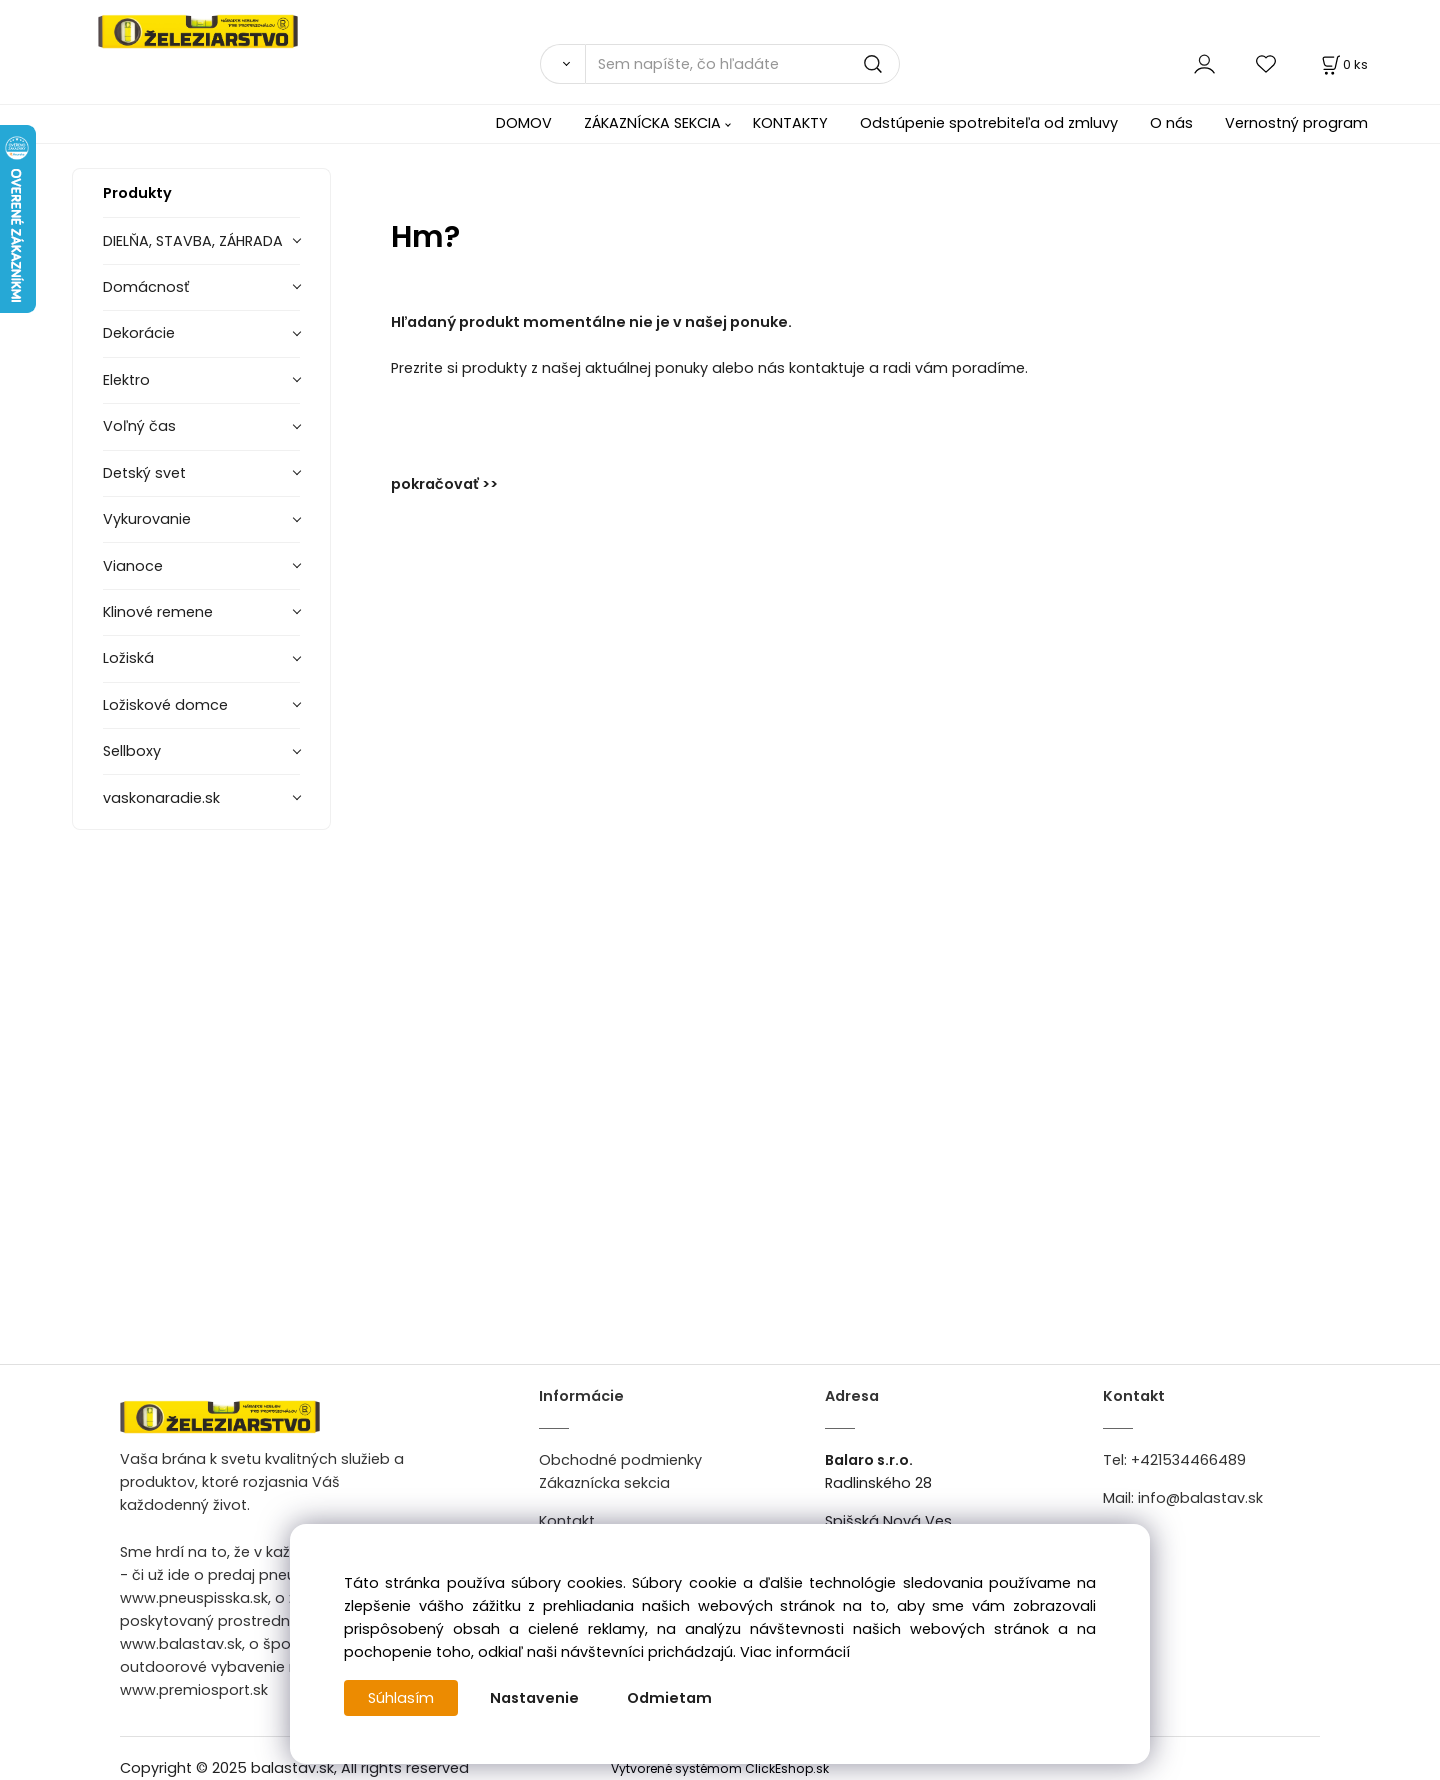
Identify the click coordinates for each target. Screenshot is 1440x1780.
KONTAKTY (790, 123)
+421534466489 (1188, 1460)
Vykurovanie (147, 519)
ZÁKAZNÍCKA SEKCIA (652, 123)
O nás (1171, 123)
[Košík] (1343, 64)
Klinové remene (158, 612)
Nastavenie (534, 1698)
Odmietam (669, 1698)
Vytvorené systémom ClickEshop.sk (720, 1768)
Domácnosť (146, 287)
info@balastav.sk (1200, 1498)
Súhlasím (401, 1698)
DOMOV (524, 123)
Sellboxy (132, 751)
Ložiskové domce (165, 705)
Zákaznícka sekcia (604, 1483)
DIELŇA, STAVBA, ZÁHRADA (193, 241)
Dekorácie (139, 333)
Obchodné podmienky (620, 1460)
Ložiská (128, 658)
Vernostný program (1296, 123)
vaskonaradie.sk (161, 798)
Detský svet (144, 473)
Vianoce (133, 566)
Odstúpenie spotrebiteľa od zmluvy (989, 123)
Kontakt (567, 1521)
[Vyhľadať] (562, 64)
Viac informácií (795, 1652)
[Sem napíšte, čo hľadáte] (742, 64)
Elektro (126, 380)
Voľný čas (139, 426)
